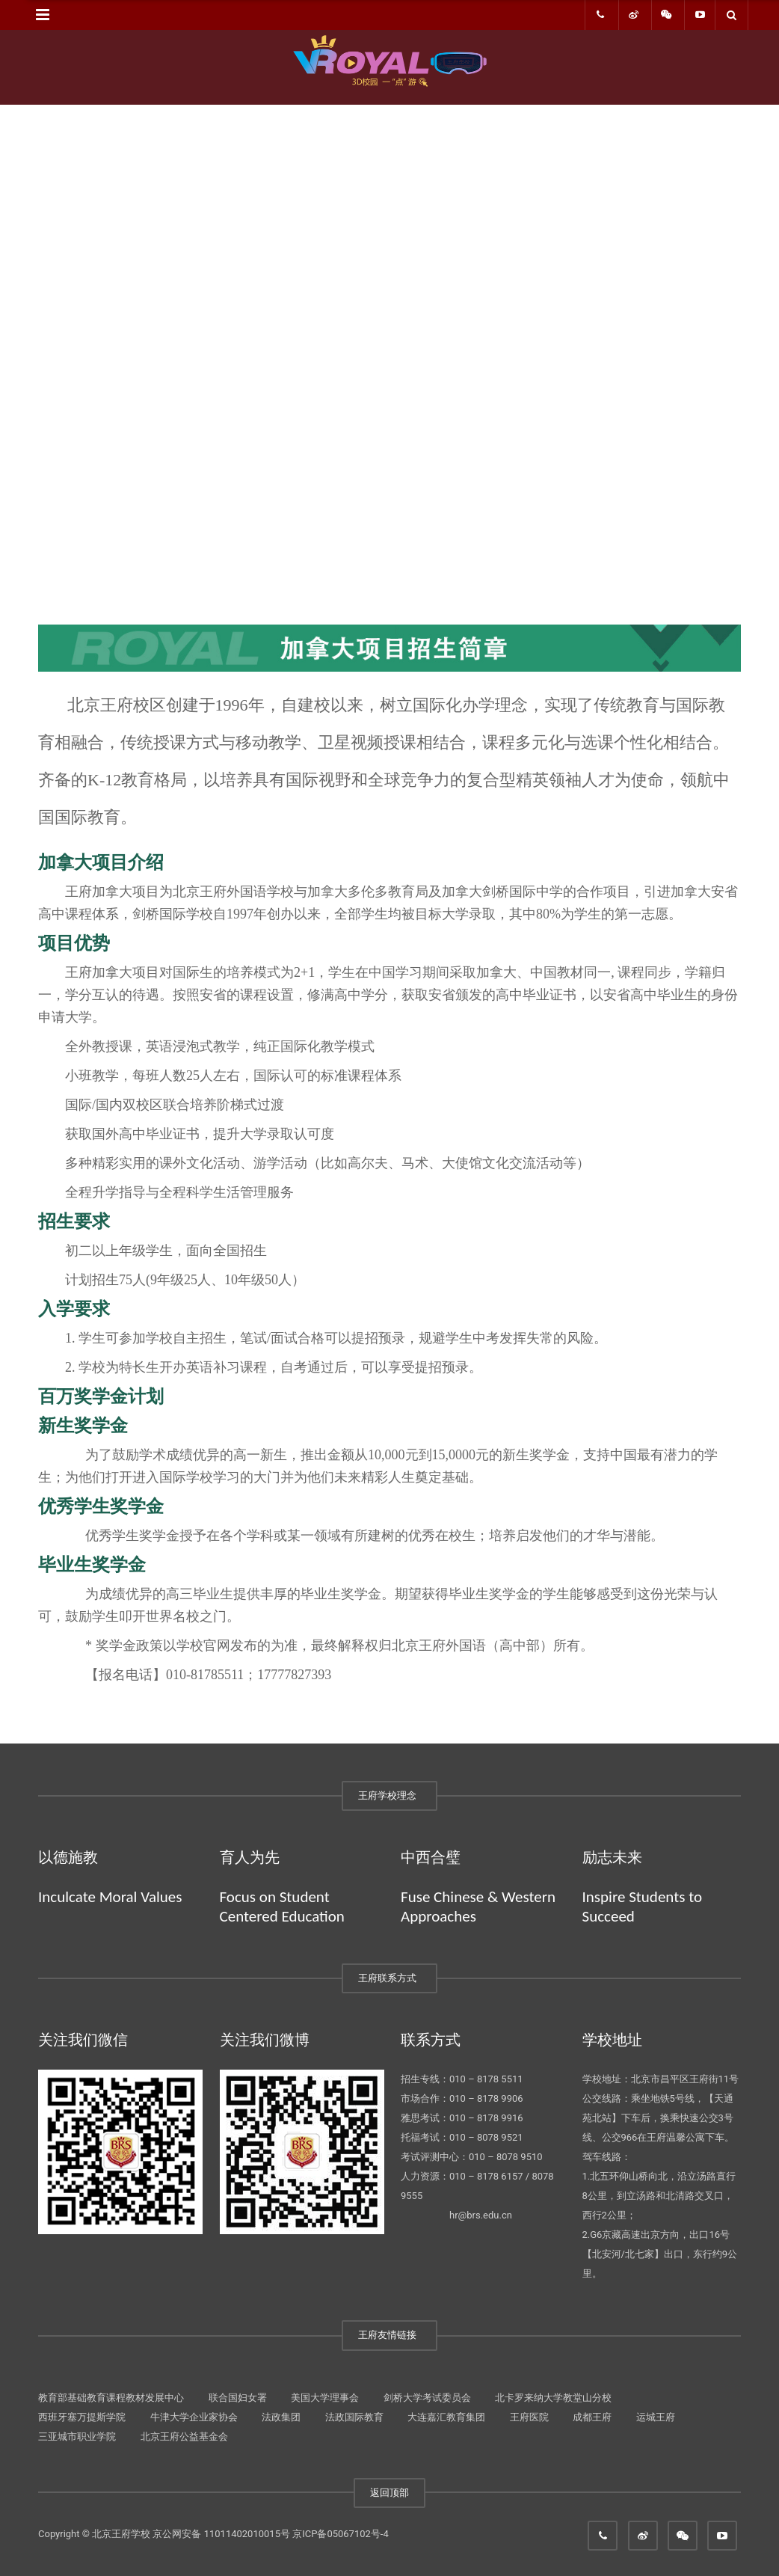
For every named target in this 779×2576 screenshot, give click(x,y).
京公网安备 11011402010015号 (221, 2533)
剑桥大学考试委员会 (427, 2397)
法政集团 (281, 2417)
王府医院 (529, 2417)
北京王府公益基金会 (184, 2436)
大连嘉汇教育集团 (446, 2417)
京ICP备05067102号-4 (340, 2533)
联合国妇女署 (238, 2397)
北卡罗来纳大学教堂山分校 (553, 2397)
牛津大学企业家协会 (194, 2417)
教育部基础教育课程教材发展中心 (111, 2397)
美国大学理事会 (325, 2397)
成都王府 (592, 2417)
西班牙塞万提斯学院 (82, 2417)
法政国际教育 (354, 2417)
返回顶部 (389, 2492)
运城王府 (655, 2417)
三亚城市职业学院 (77, 2436)
